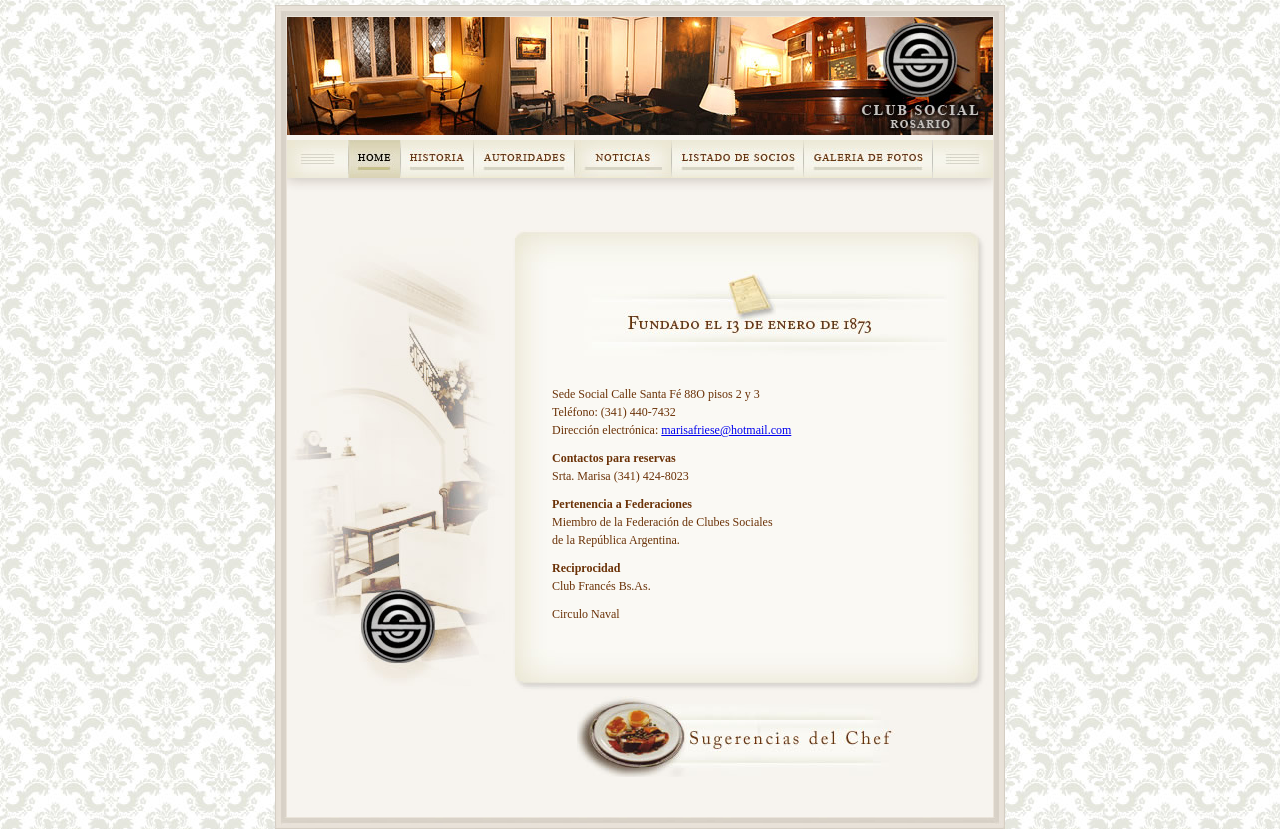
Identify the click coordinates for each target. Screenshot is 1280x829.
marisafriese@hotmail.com (726, 430)
